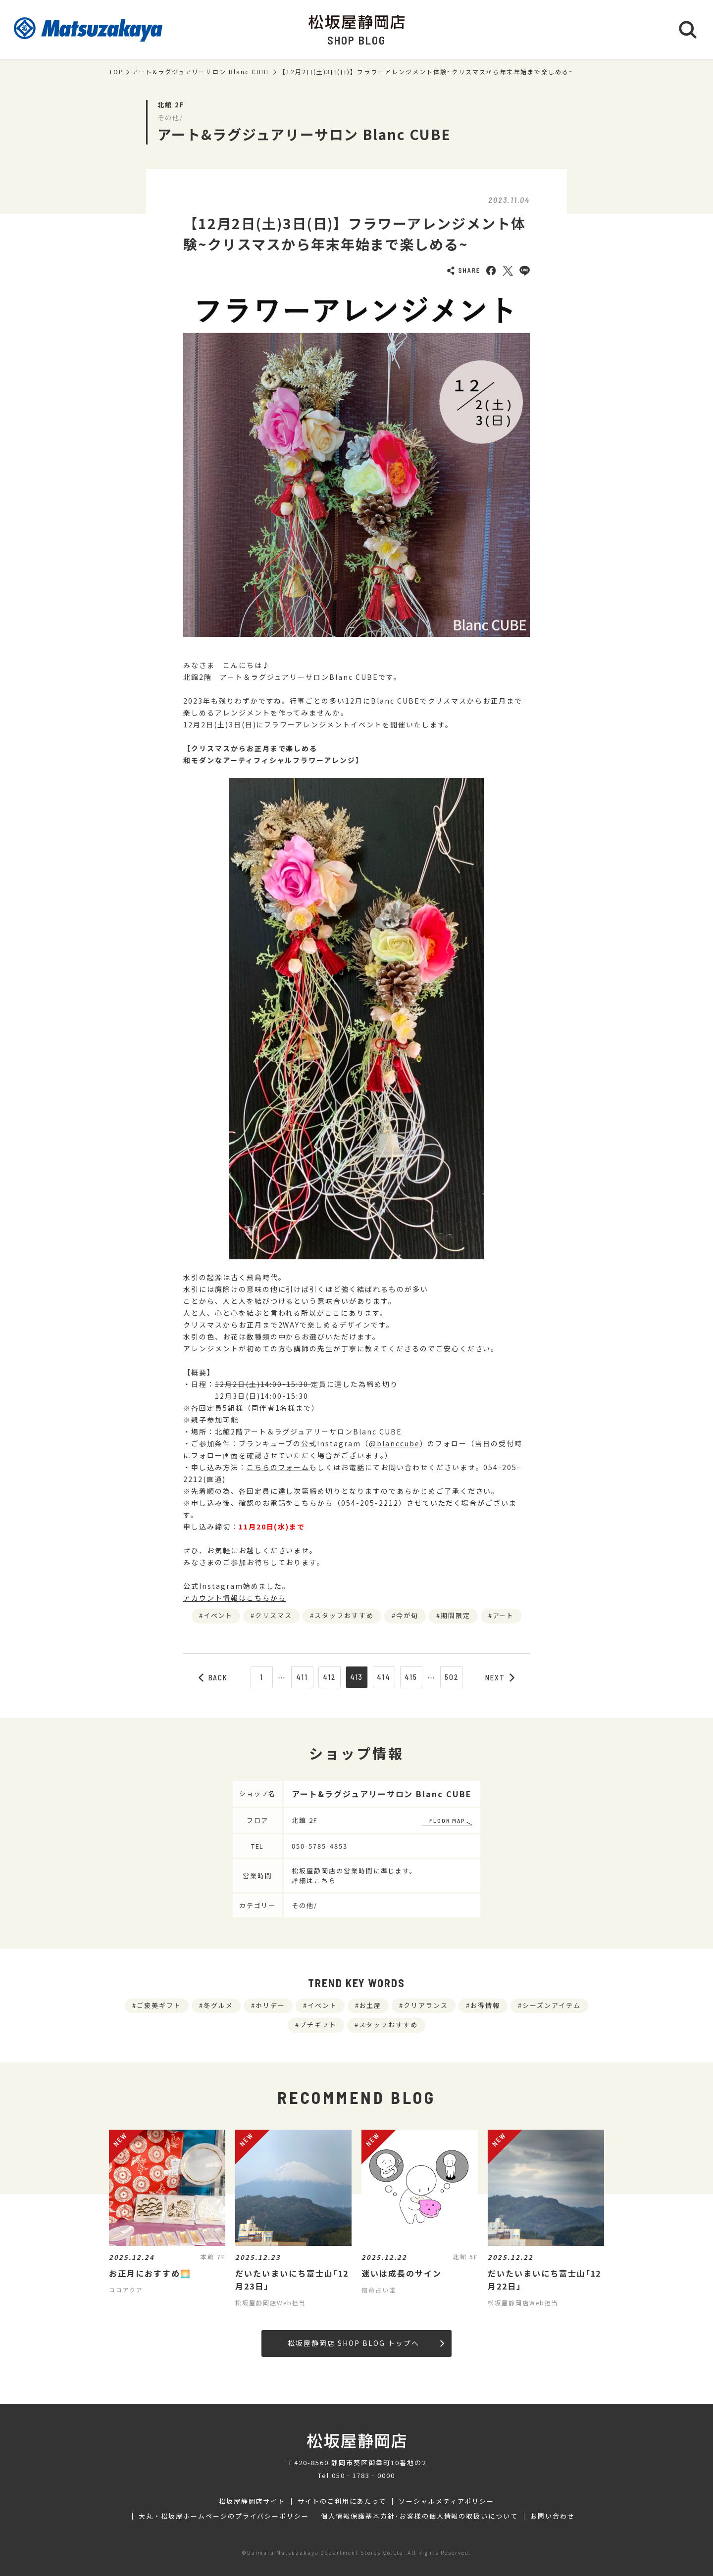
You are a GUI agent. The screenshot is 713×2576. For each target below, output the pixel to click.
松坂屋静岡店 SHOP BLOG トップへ (366, 2343)
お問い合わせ (552, 2516)
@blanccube (394, 1443)
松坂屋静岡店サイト (252, 2501)
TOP (116, 71)
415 (411, 1676)
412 (329, 1676)
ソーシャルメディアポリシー (446, 2501)
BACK (213, 1677)
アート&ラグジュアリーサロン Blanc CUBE (201, 71)
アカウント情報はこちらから (234, 1598)
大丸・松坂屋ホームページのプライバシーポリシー (224, 2516)
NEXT (500, 1677)
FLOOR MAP (447, 1820)
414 (384, 1676)
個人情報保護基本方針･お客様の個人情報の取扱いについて (419, 2516)
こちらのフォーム (278, 1467)
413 (356, 1676)
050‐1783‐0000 (363, 2475)
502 (451, 1676)
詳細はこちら (314, 1880)
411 (302, 1676)
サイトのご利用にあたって (342, 2501)
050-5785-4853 (319, 1846)
